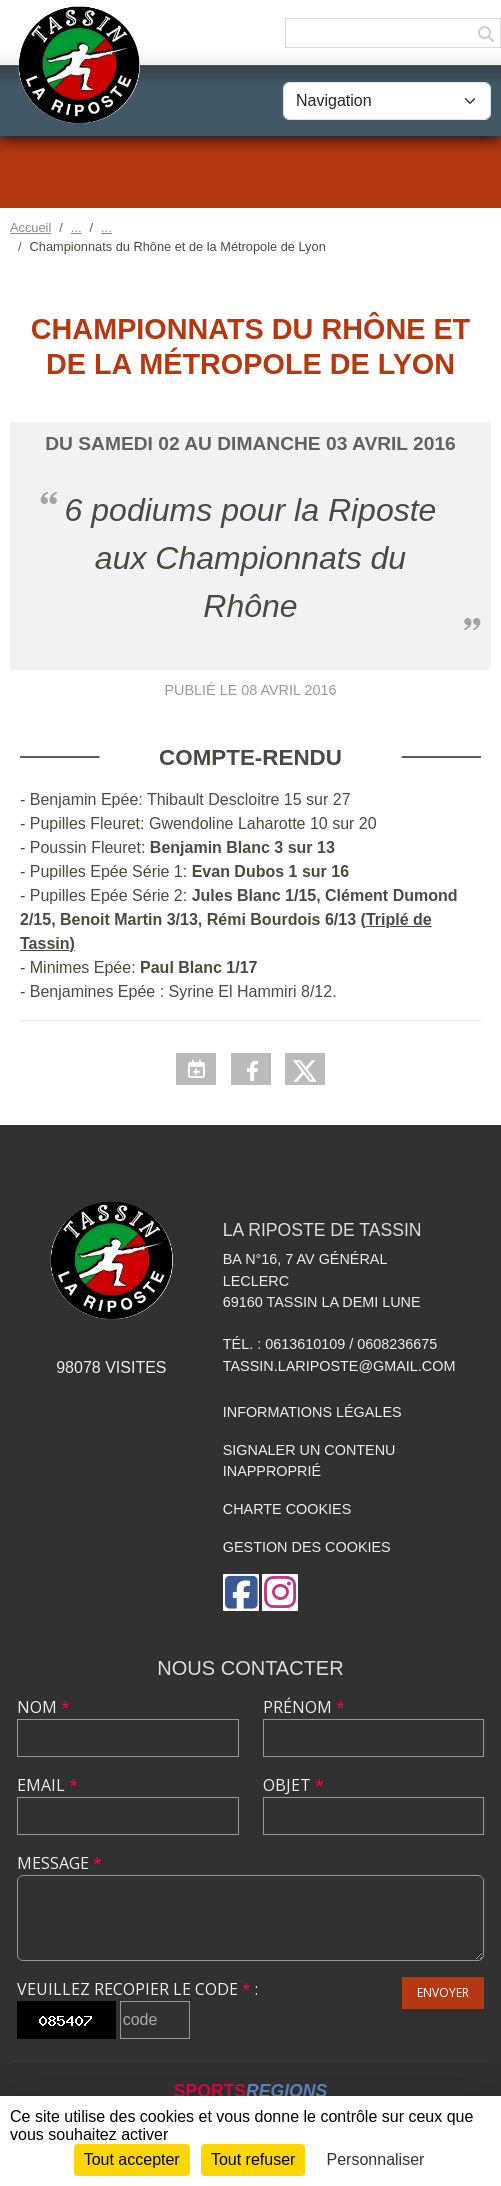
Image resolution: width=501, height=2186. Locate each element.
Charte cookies (287, 1509)
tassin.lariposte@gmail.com (339, 1366)
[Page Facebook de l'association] (241, 1592)
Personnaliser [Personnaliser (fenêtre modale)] (376, 2159)
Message (59, 1863)
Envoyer (443, 1992)
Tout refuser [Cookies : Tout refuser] (253, 2159)
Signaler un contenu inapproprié (309, 1461)
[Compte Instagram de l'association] (280, 1592)
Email (47, 1785)
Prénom (304, 1707)
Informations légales (312, 1412)
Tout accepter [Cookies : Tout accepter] (132, 2159)
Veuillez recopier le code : (137, 1989)
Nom (43, 1707)
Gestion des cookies (307, 1547)
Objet (293, 1785)
